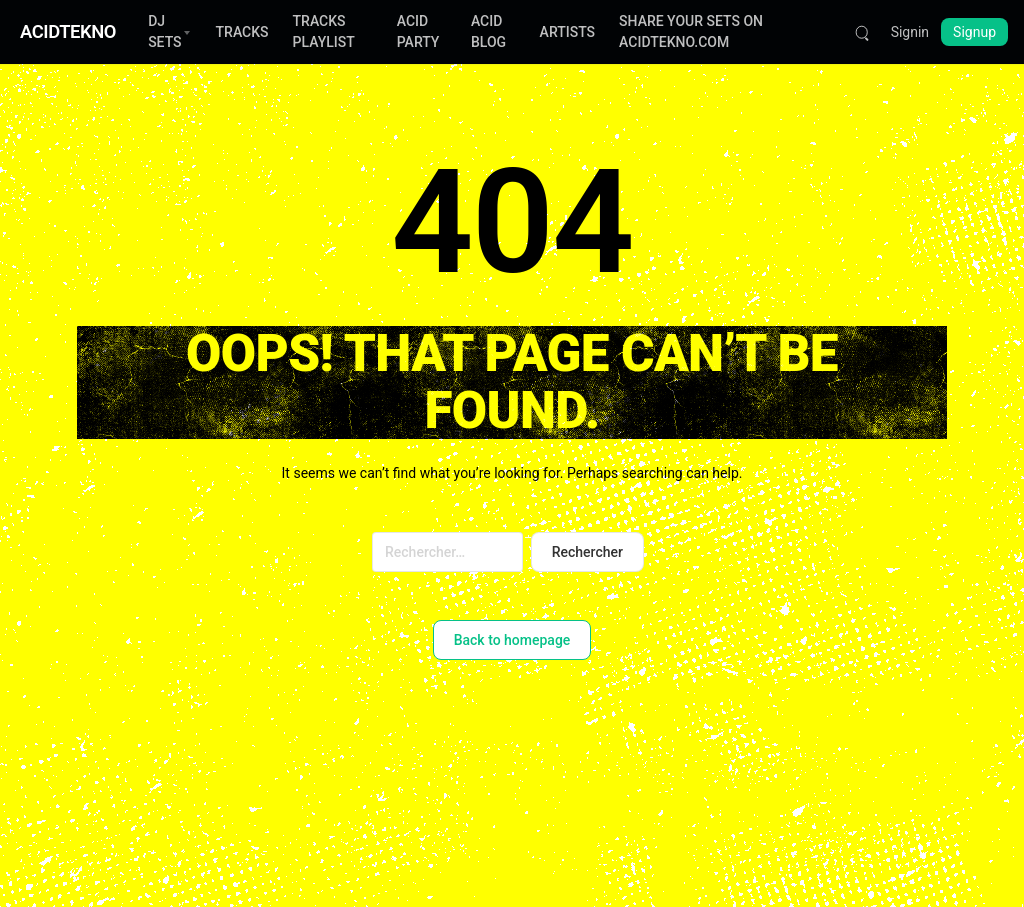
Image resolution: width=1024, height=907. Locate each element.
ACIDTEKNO (68, 31)
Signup (974, 32)
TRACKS (242, 32)
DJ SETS (164, 31)
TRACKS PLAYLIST (324, 31)
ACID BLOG (488, 31)
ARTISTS (568, 32)
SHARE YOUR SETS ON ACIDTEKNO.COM (691, 31)
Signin (910, 32)
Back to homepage (512, 640)
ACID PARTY (418, 31)
